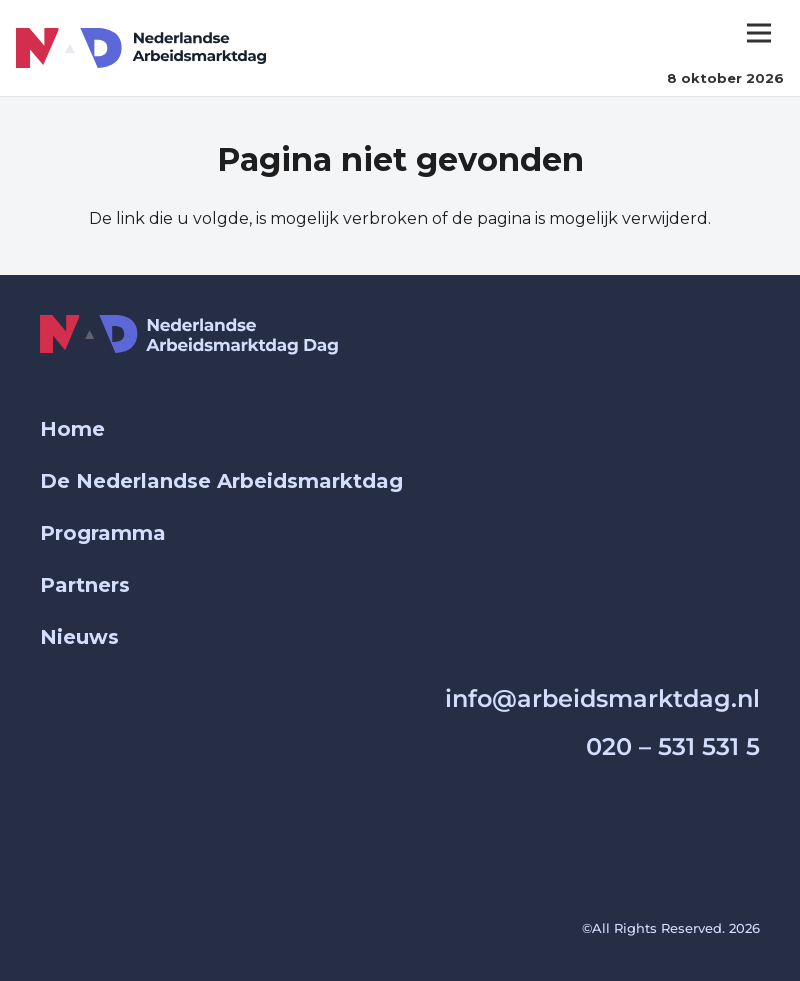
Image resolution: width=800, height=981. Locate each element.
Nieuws (79, 637)
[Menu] (759, 33)
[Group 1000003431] (141, 48)
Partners (85, 585)
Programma (103, 533)
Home (72, 429)
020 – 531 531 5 (673, 746)
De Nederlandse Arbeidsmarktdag (221, 481)
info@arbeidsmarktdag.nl (602, 698)
